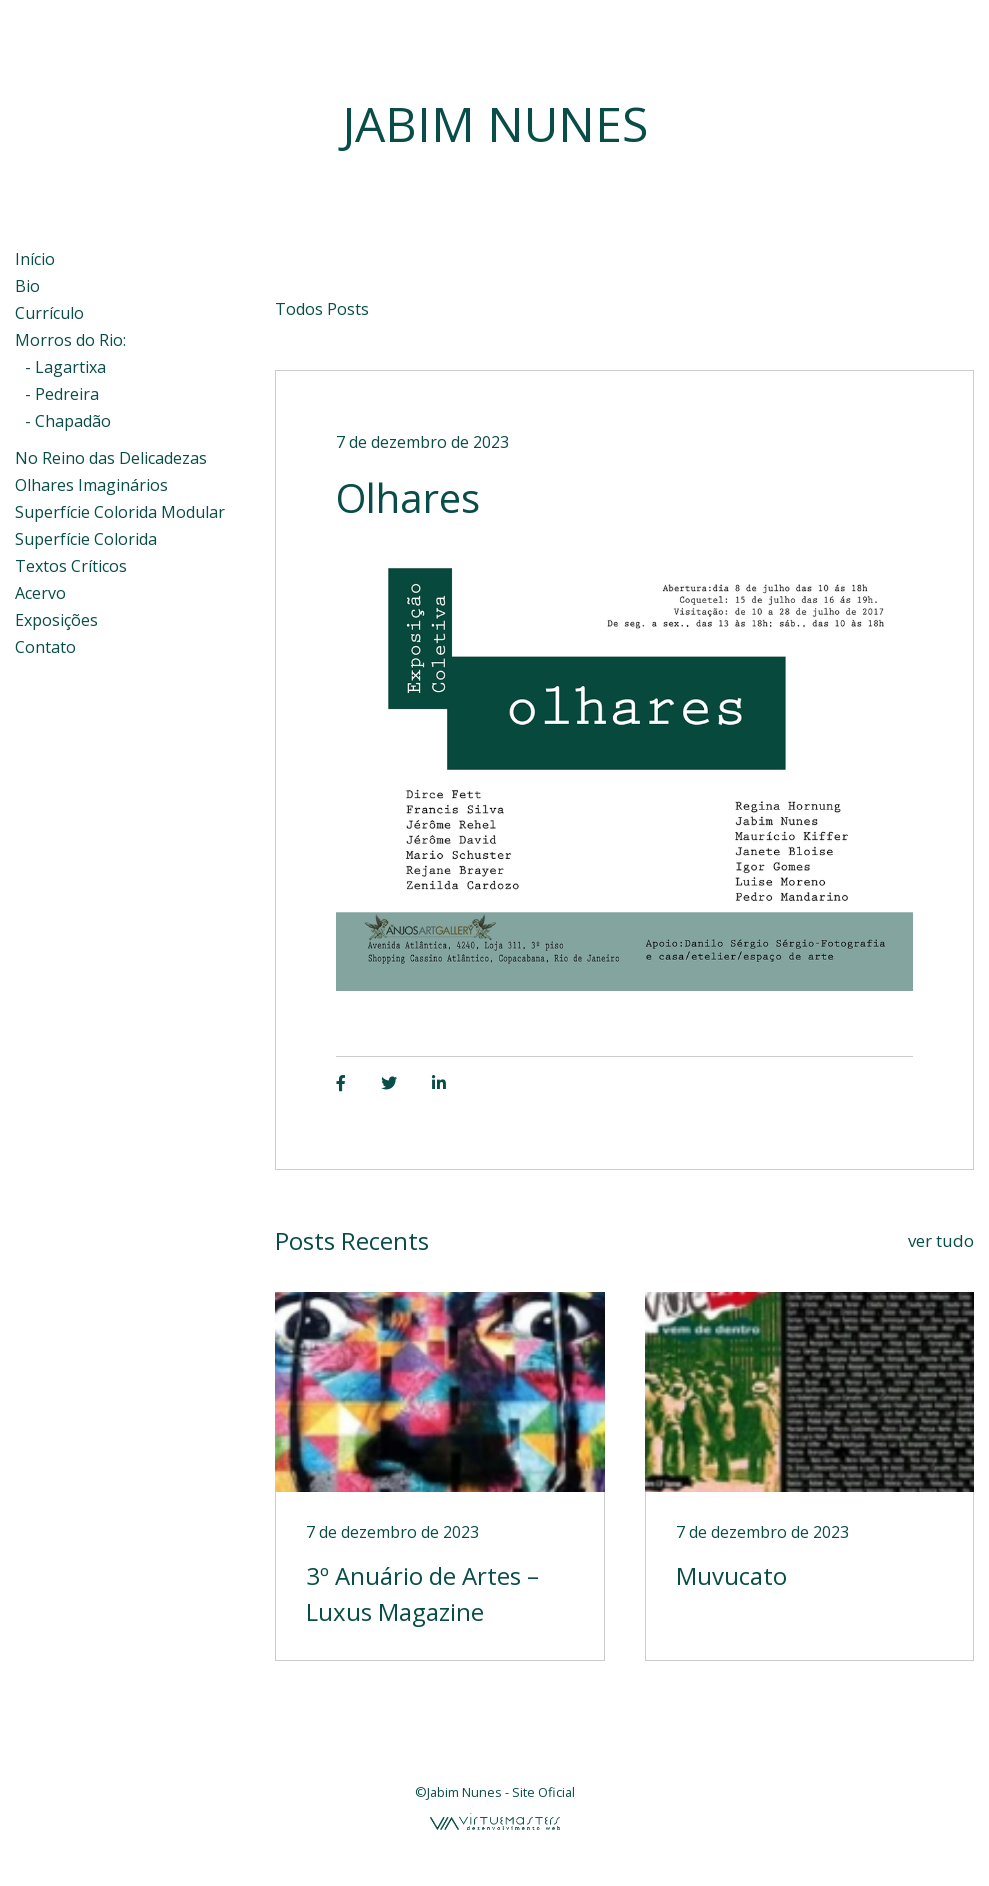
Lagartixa (70, 367)
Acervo (40, 593)
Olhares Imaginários (91, 485)
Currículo (49, 313)
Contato (45, 647)
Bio (27, 286)
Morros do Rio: (70, 340)
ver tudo (941, 1241)
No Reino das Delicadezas (111, 458)
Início (35, 259)
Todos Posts (322, 309)
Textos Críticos (71, 566)
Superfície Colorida (86, 539)
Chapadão (73, 421)
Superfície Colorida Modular (120, 512)
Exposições (56, 620)
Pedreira (67, 394)
